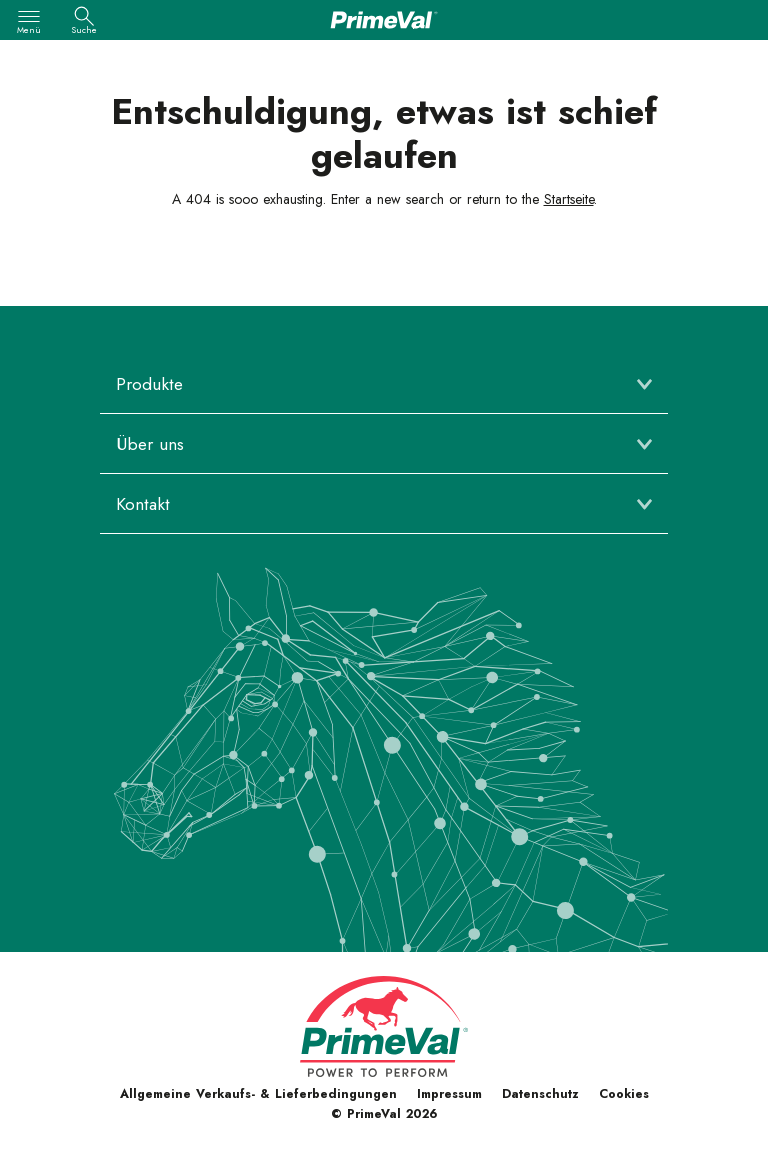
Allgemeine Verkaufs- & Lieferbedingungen (258, 1094)
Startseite (569, 199)
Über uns (150, 444)
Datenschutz (540, 1094)
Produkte (149, 384)
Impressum (449, 1094)
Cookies (624, 1094)
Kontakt (143, 504)
